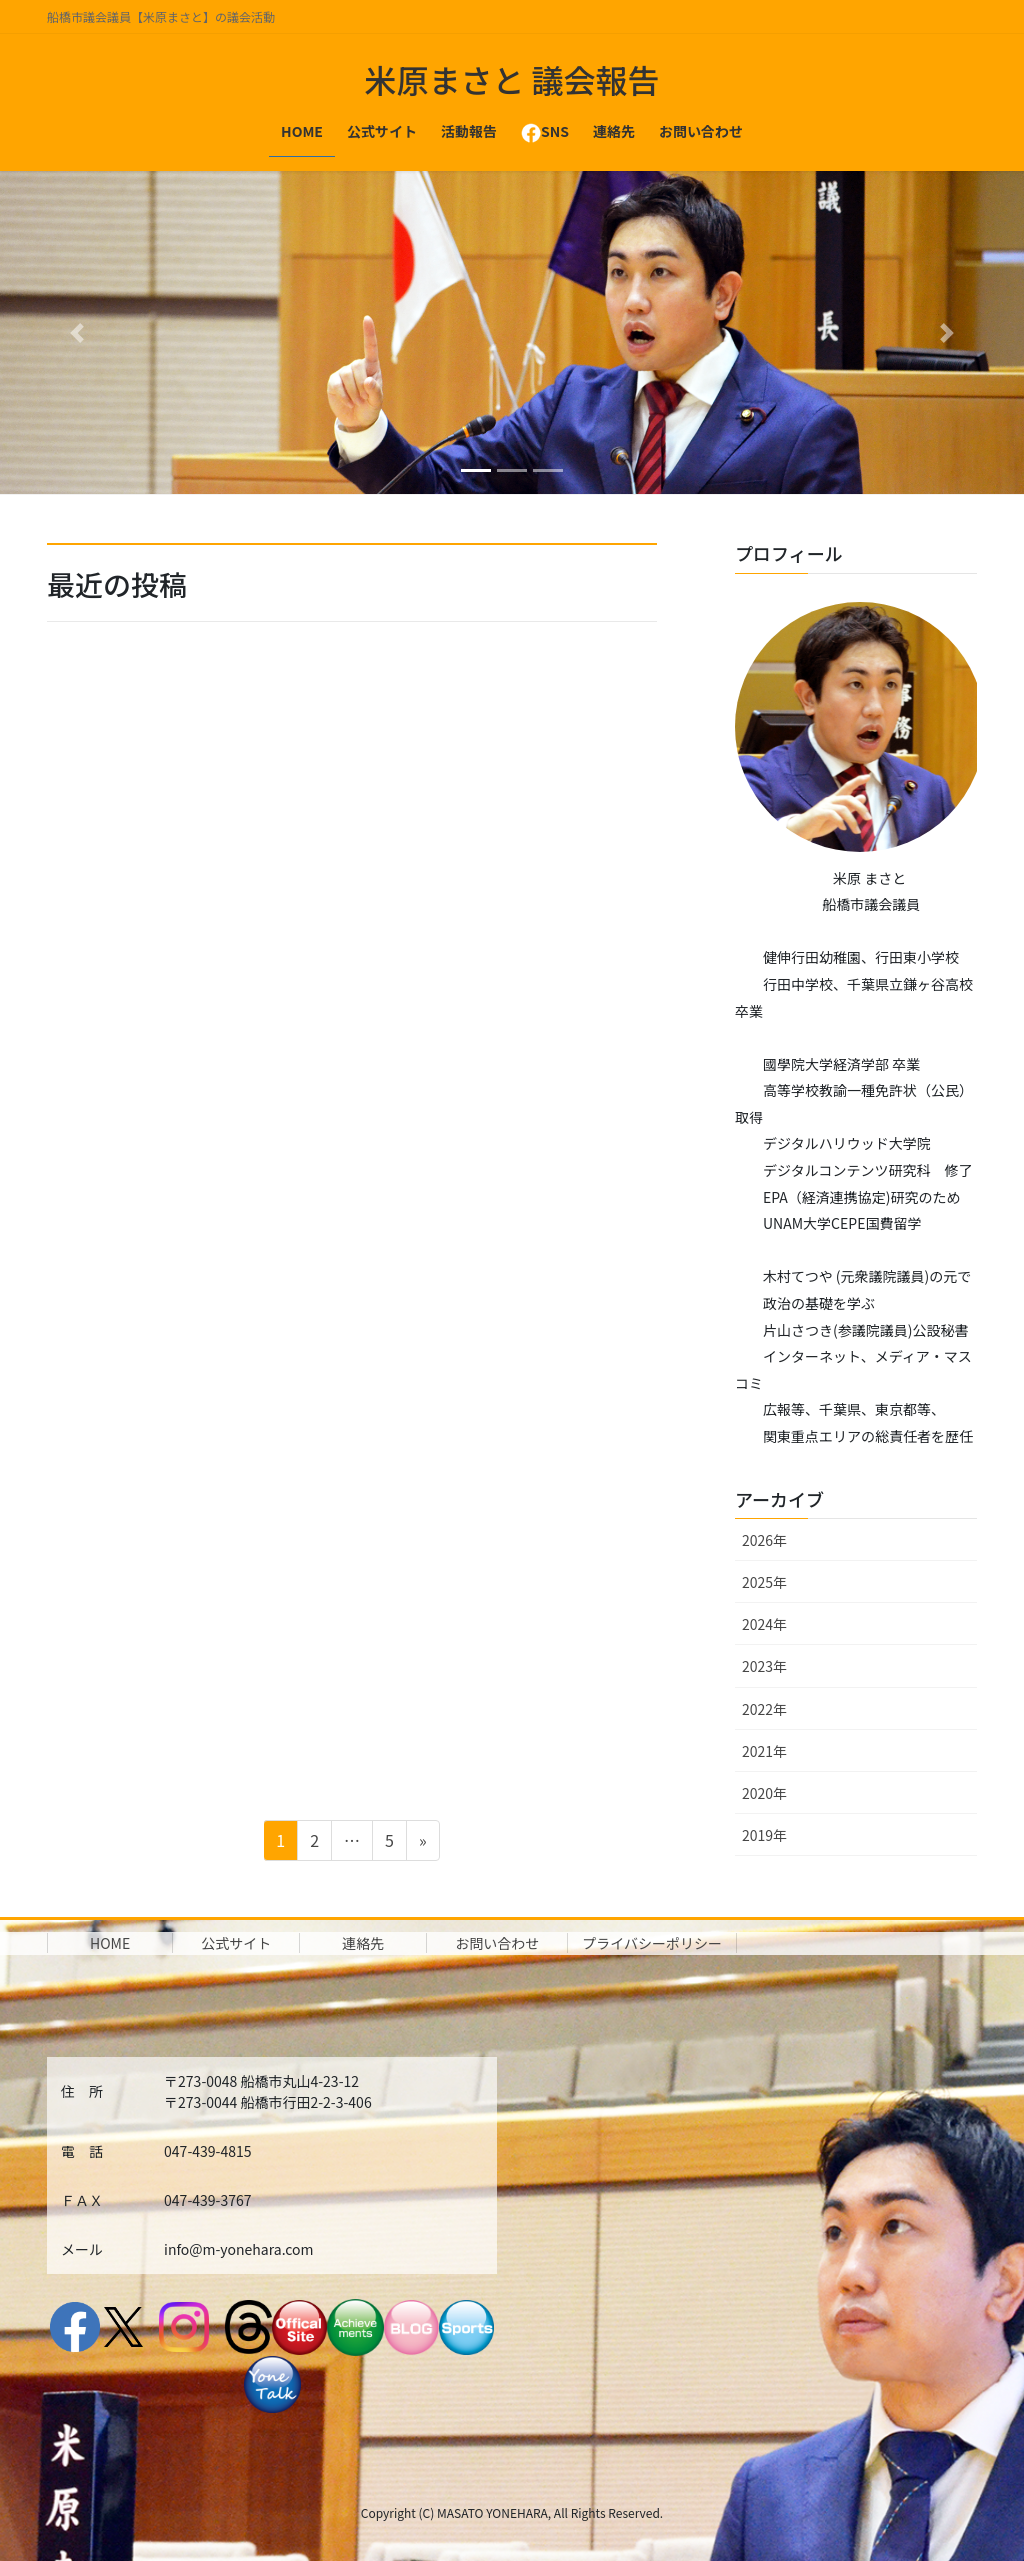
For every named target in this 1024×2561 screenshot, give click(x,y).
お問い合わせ (497, 1943)
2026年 (764, 1540)
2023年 (764, 1666)
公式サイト (236, 1943)
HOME (110, 1943)
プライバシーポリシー (652, 1943)
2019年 (764, 1835)
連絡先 (363, 1943)
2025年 (764, 1582)
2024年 (764, 1624)
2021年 (764, 1751)
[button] (77, 332)
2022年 (764, 1709)
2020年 (764, 1793)
